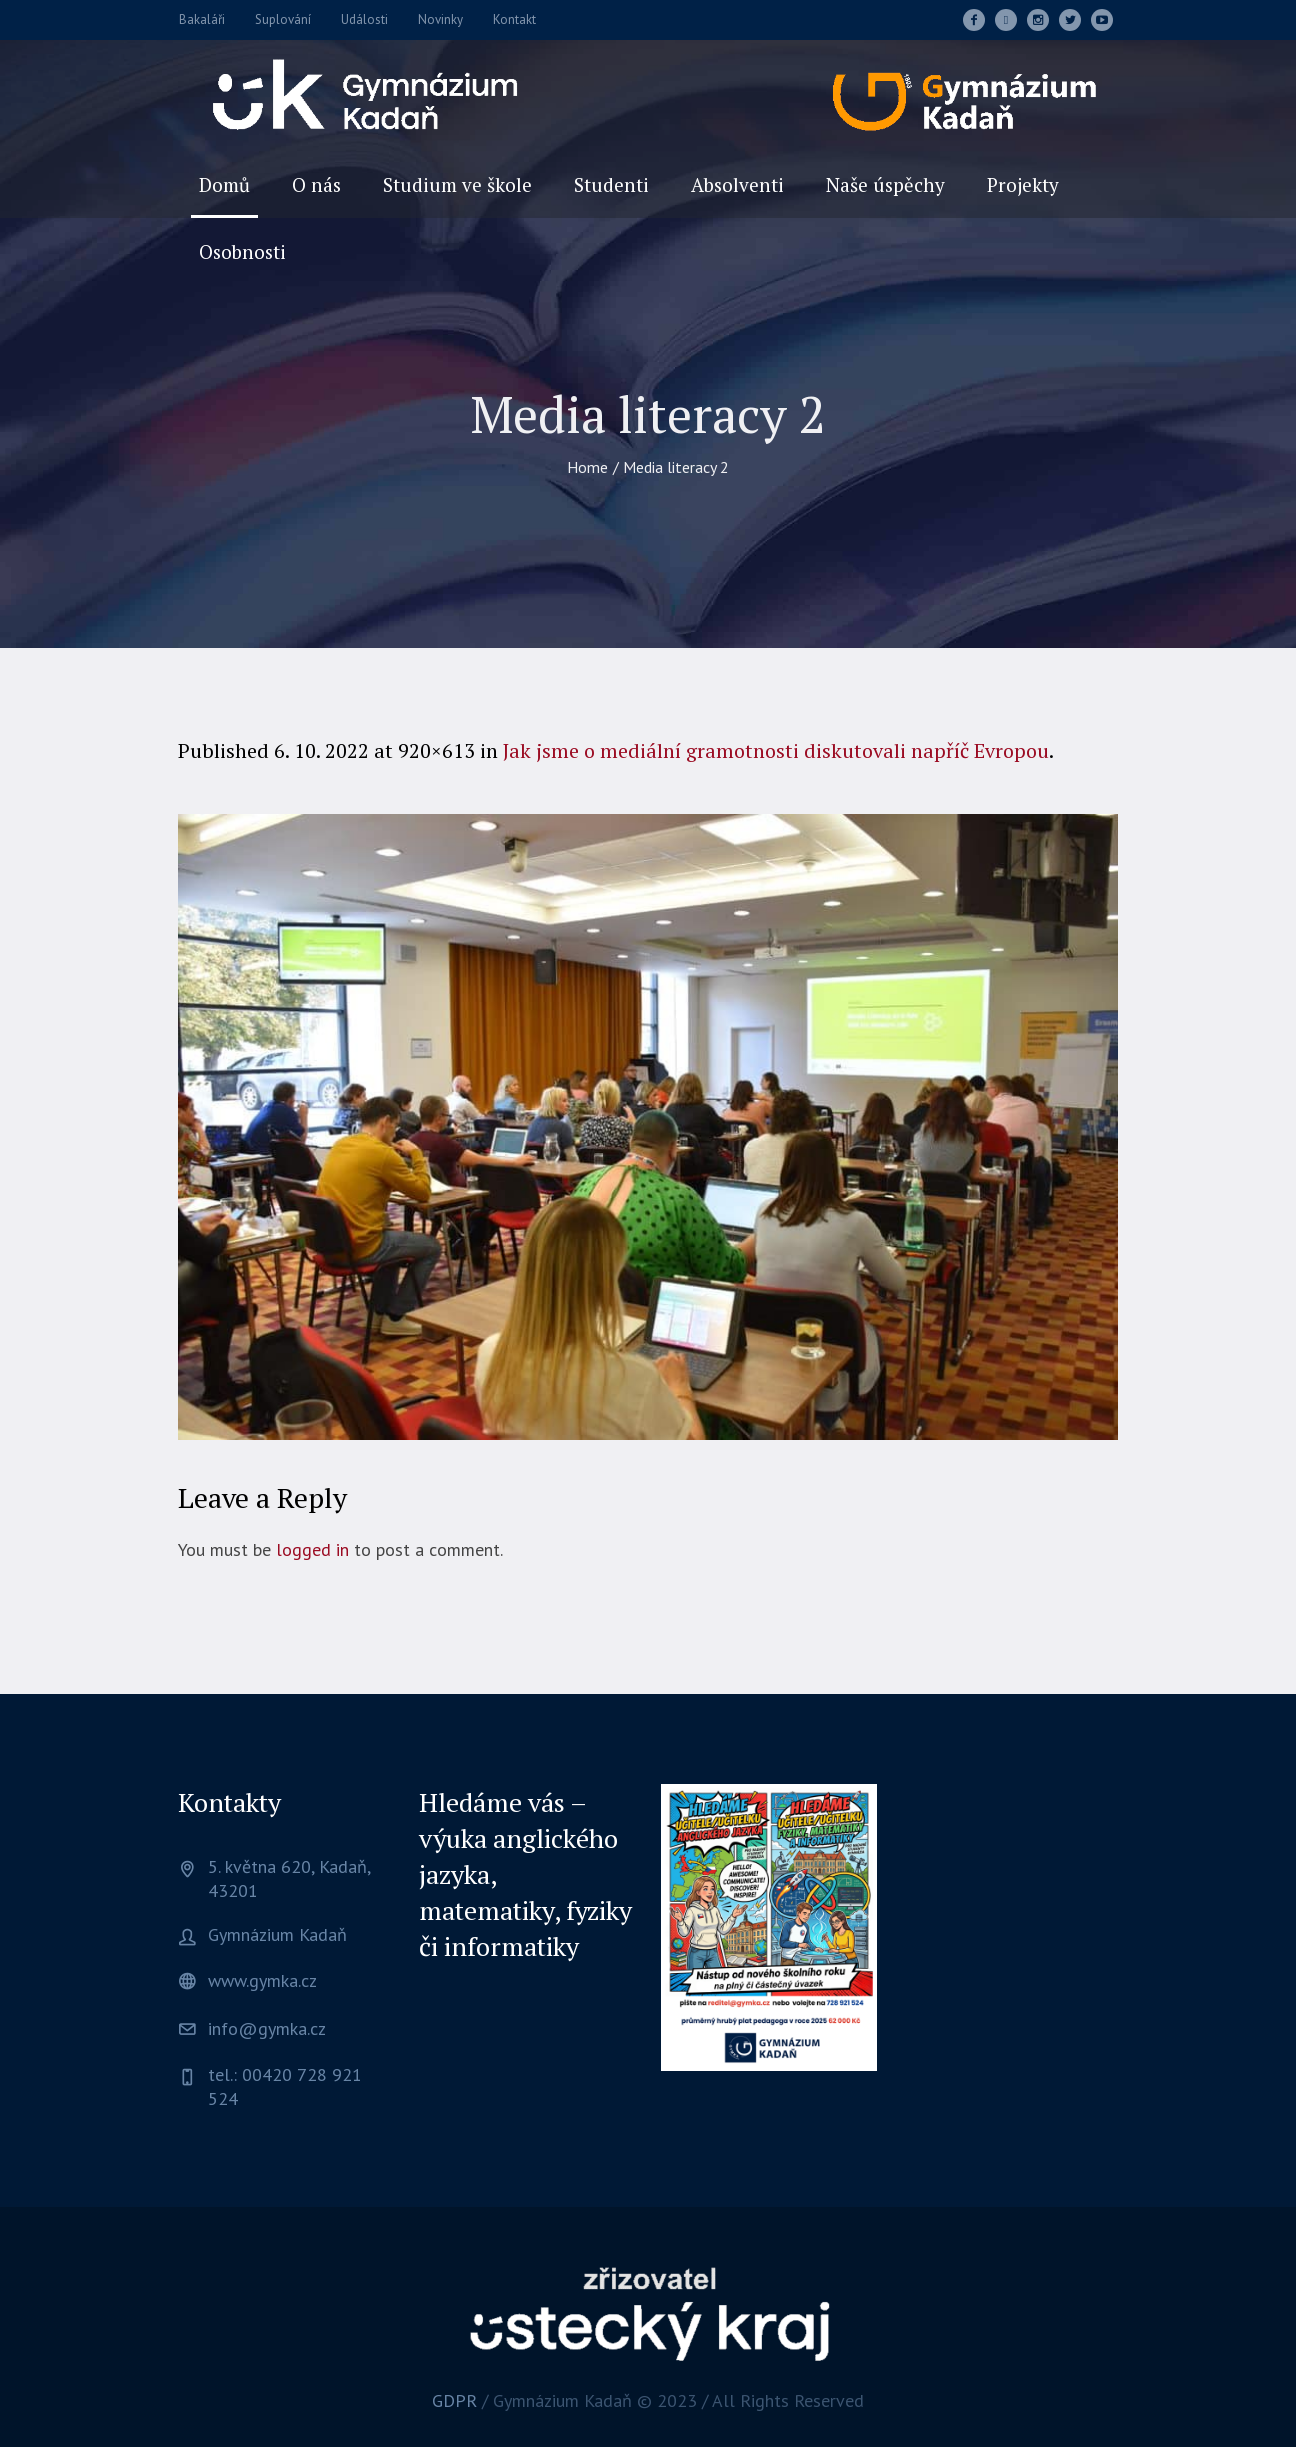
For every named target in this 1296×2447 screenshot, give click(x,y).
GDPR (454, 2400)
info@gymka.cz (267, 2028)
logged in (312, 1549)
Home (587, 467)
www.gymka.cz (262, 1980)
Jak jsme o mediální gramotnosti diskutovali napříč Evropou (776, 750)
